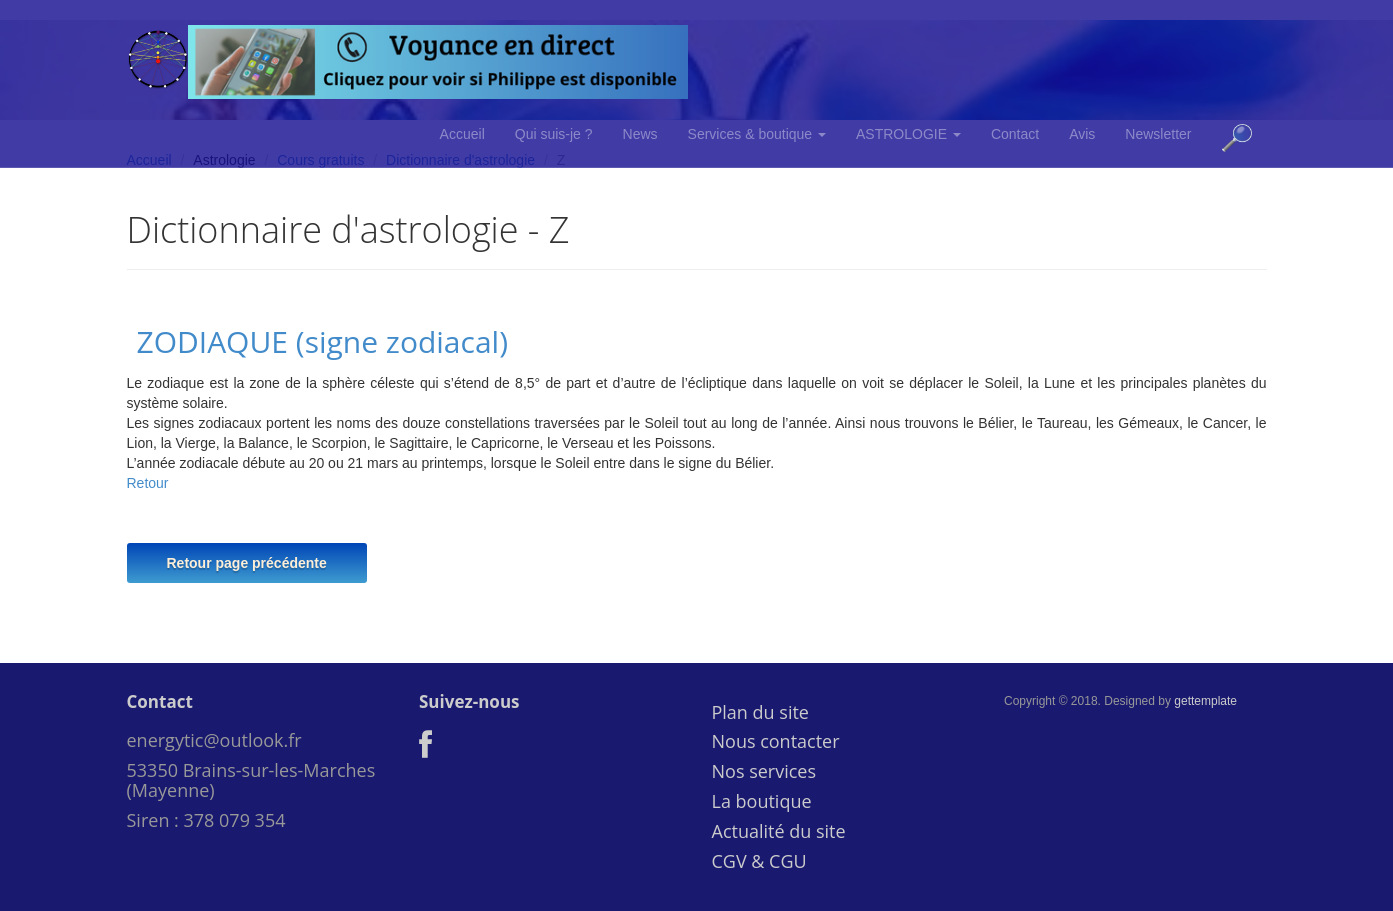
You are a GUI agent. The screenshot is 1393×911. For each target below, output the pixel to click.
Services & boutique (757, 134)
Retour (148, 483)
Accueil (462, 134)
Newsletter (1158, 134)
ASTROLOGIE (908, 134)
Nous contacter (776, 741)
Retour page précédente (247, 563)
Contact (1015, 134)
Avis (1082, 134)
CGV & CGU (759, 861)
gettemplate (1205, 701)
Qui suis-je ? (554, 134)
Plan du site (760, 712)
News (640, 134)
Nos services (764, 771)
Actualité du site (779, 831)
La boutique (762, 801)
